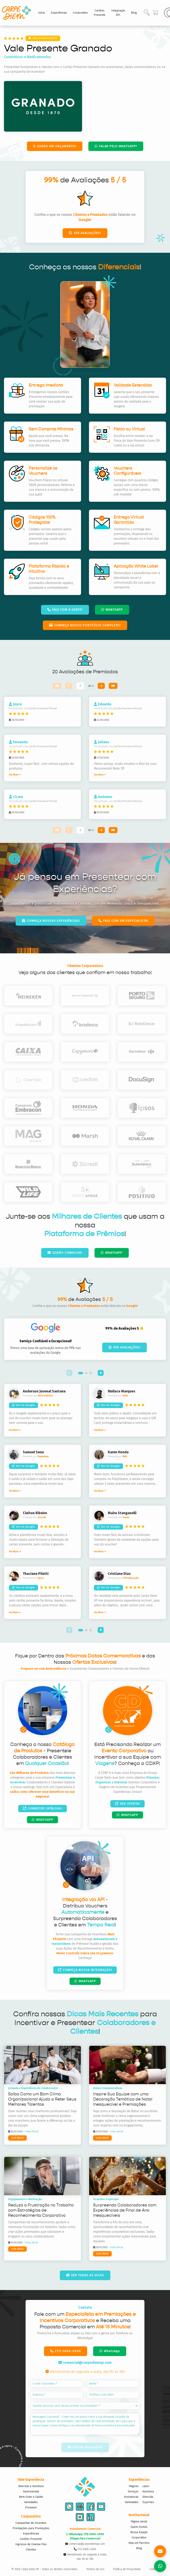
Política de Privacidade (127, 2569)
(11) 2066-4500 (65, 2351)
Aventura (148, 2491)
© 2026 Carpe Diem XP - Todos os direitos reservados (44, 2569)
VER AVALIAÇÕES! (85, 233)
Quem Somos (139, 2527)
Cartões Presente (31, 2539)
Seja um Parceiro (139, 2543)
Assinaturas (131, 2497)
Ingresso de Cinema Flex (31, 2544)
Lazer (145, 2486)
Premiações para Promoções (31, 2528)
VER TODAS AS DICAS (85, 2275)
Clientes (31, 2549)
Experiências (31, 2533)
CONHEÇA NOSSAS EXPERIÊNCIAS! (51, 920)
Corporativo (139, 2537)
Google (85, 220)
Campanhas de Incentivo (30, 2523)
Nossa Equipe (139, 2532)
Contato (154, 2569)
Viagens (133, 2486)
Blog (139, 2548)
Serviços (133, 2491)
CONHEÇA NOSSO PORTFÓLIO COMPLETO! (85, 625)
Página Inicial (139, 2521)
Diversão (147, 2497)
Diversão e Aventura (31, 2486)
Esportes (148, 2502)
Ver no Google (23, 1405)
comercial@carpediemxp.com (85, 2362)
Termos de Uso (95, 2569)
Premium (31, 2507)
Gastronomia (31, 2491)
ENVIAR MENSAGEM (85, 2447)
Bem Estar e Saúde (31, 2497)
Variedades (31, 2502)
